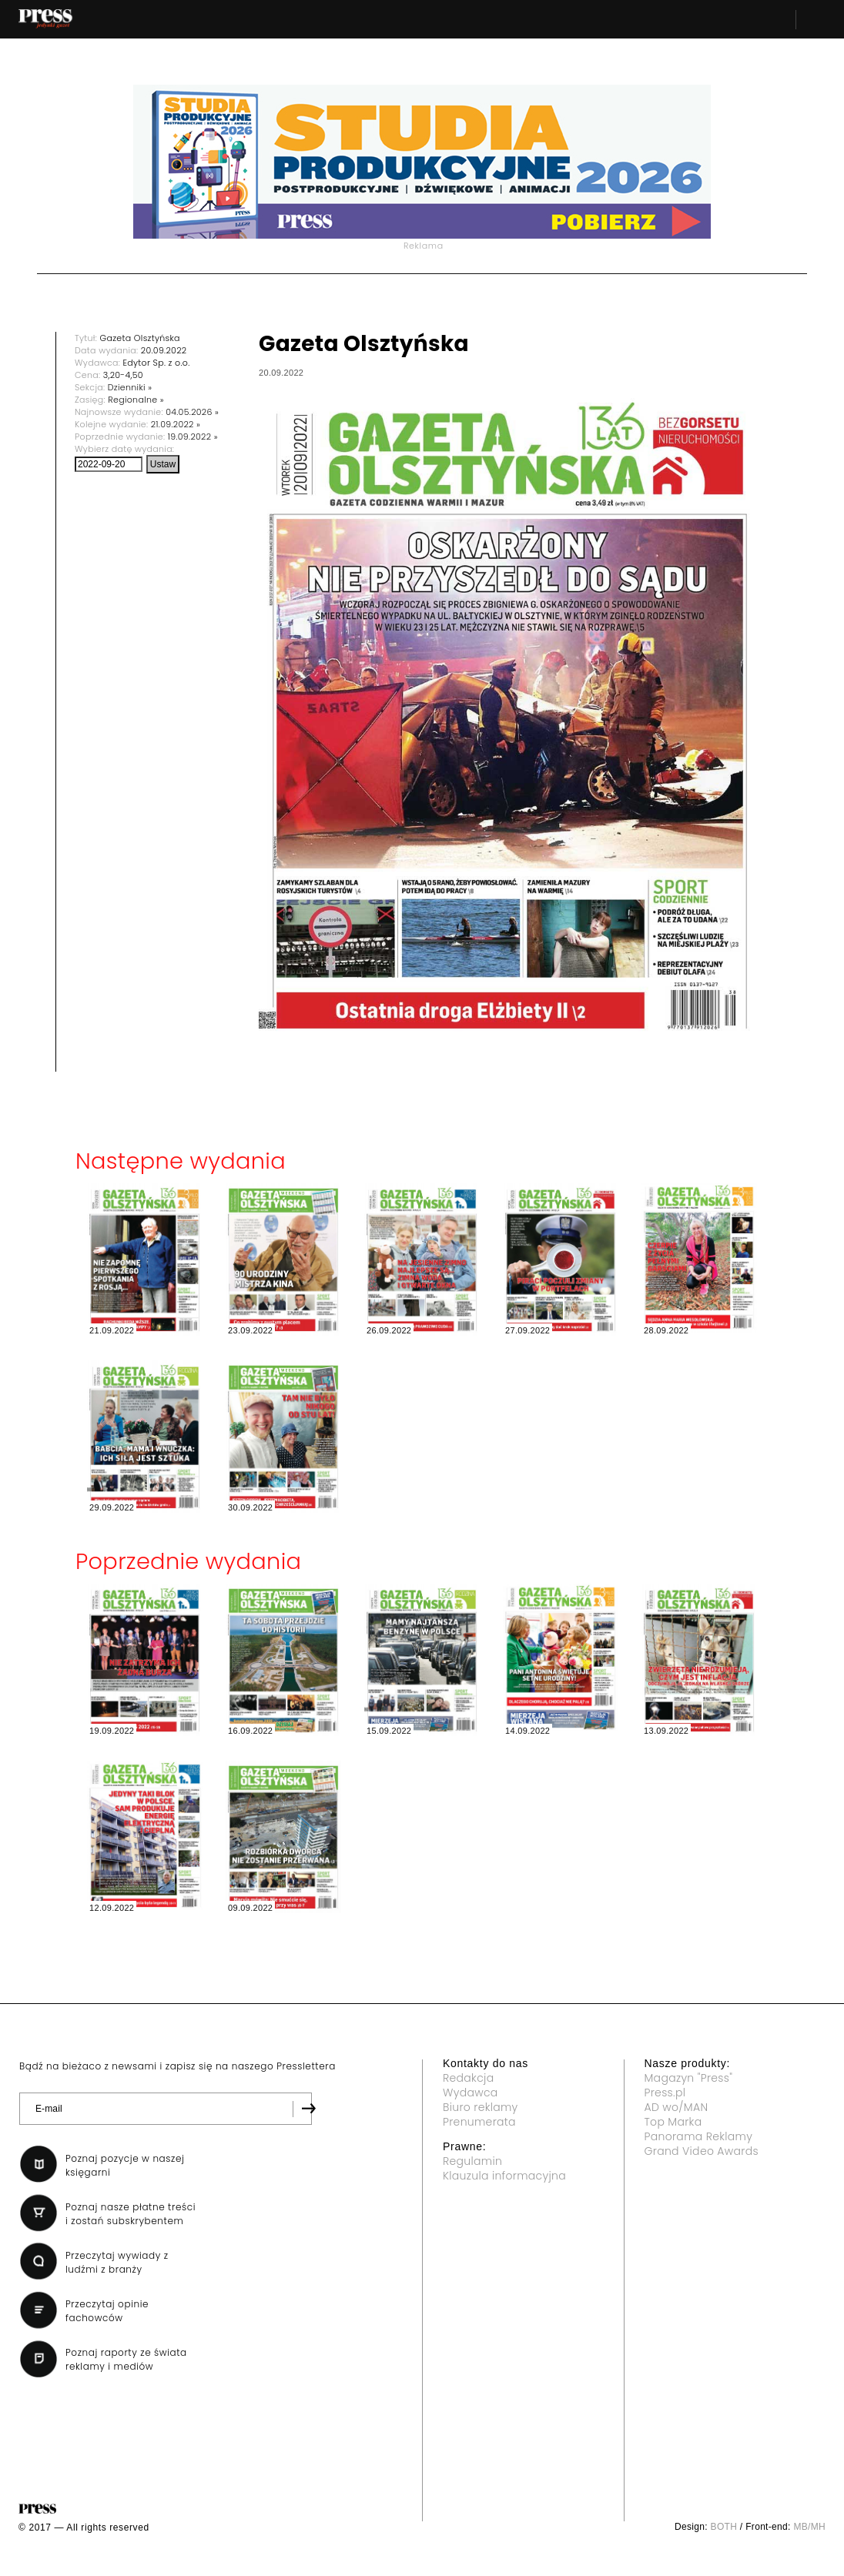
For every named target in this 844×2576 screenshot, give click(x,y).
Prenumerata (479, 2121)
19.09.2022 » (193, 436)
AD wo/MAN (676, 2107)
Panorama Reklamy (699, 2136)
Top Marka (673, 2121)
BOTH (724, 2526)
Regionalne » (136, 399)
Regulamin (472, 2161)
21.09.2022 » (175, 424)
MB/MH (809, 2526)
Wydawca (470, 2092)
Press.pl (665, 2092)
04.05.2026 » (192, 412)
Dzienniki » (130, 387)
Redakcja (468, 2078)
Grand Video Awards (702, 2151)
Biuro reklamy (480, 2107)
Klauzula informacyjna (504, 2175)
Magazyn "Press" (689, 2078)
